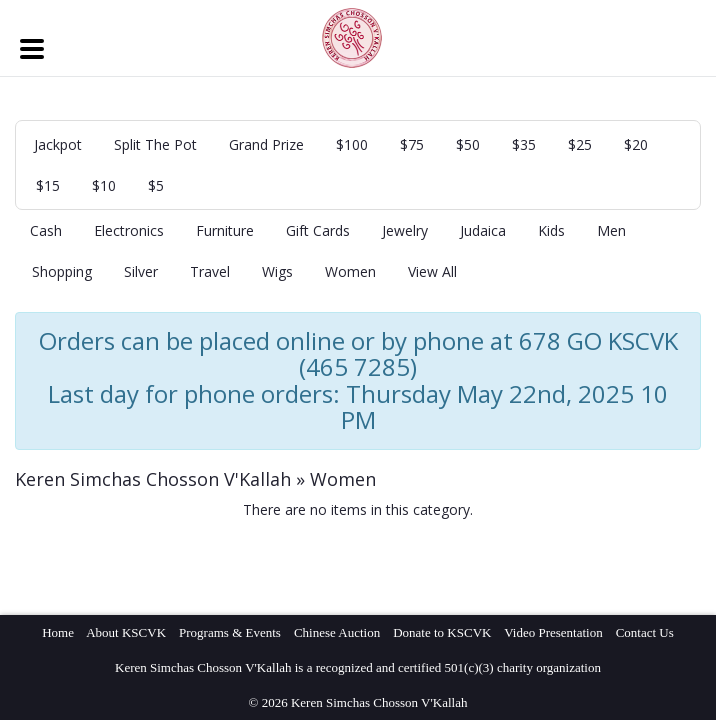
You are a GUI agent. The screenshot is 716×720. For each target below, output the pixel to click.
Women (350, 271)
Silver (141, 271)
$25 (580, 144)
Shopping (62, 271)
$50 (468, 144)
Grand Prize (266, 144)
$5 (156, 185)
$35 (524, 144)
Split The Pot (155, 144)
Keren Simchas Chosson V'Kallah (153, 479)
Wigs (277, 271)
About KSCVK (126, 632)
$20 (636, 144)
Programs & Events (230, 632)
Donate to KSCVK (442, 632)
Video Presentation (553, 632)
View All (432, 271)
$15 (48, 185)
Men (611, 230)
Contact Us (645, 632)
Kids (551, 230)
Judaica (483, 230)
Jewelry (405, 230)
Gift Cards (318, 230)
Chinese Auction (337, 632)
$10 (104, 185)
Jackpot (58, 144)
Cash (46, 230)
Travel (210, 271)
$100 (352, 144)
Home (58, 632)
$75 (412, 144)
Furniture (225, 230)
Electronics (129, 230)
